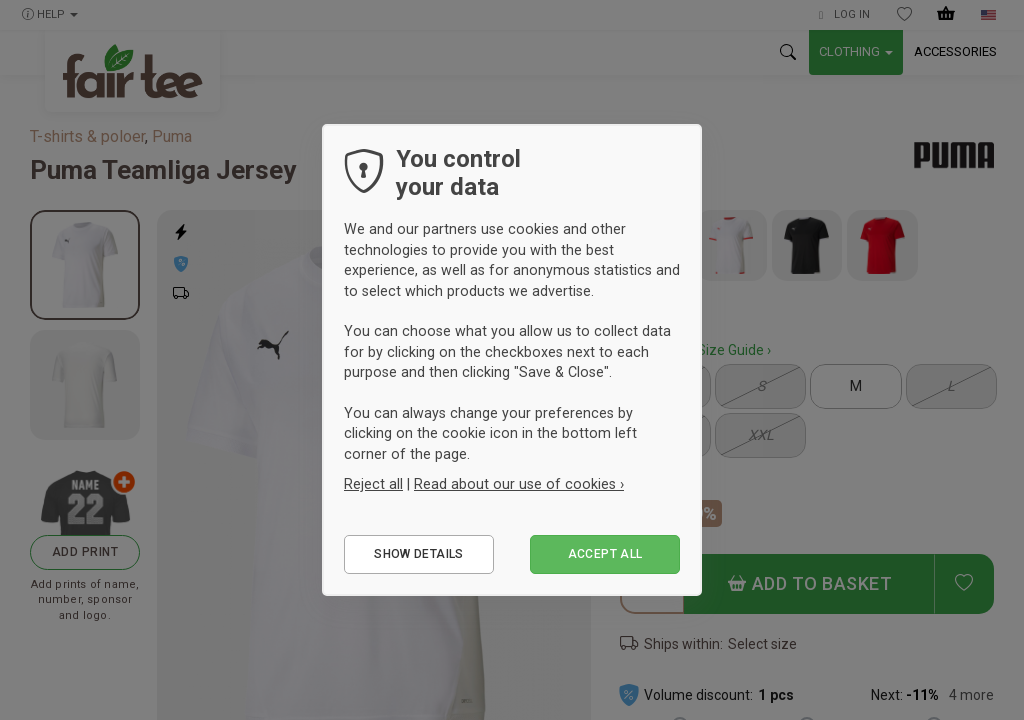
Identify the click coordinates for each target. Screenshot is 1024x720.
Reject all (373, 484)
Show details (418, 554)
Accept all (605, 554)
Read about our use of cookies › (519, 484)
